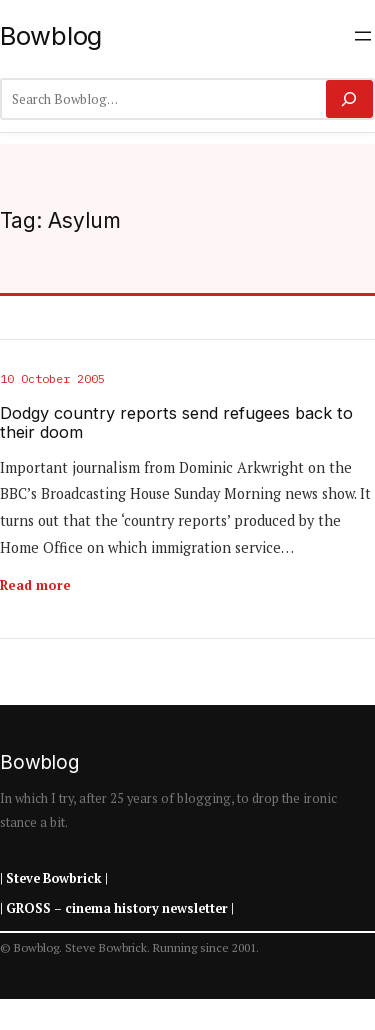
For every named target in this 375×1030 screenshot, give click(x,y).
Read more (35, 585)
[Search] (349, 99)
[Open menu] (363, 36)
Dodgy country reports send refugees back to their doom (176, 423)
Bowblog (51, 35)
